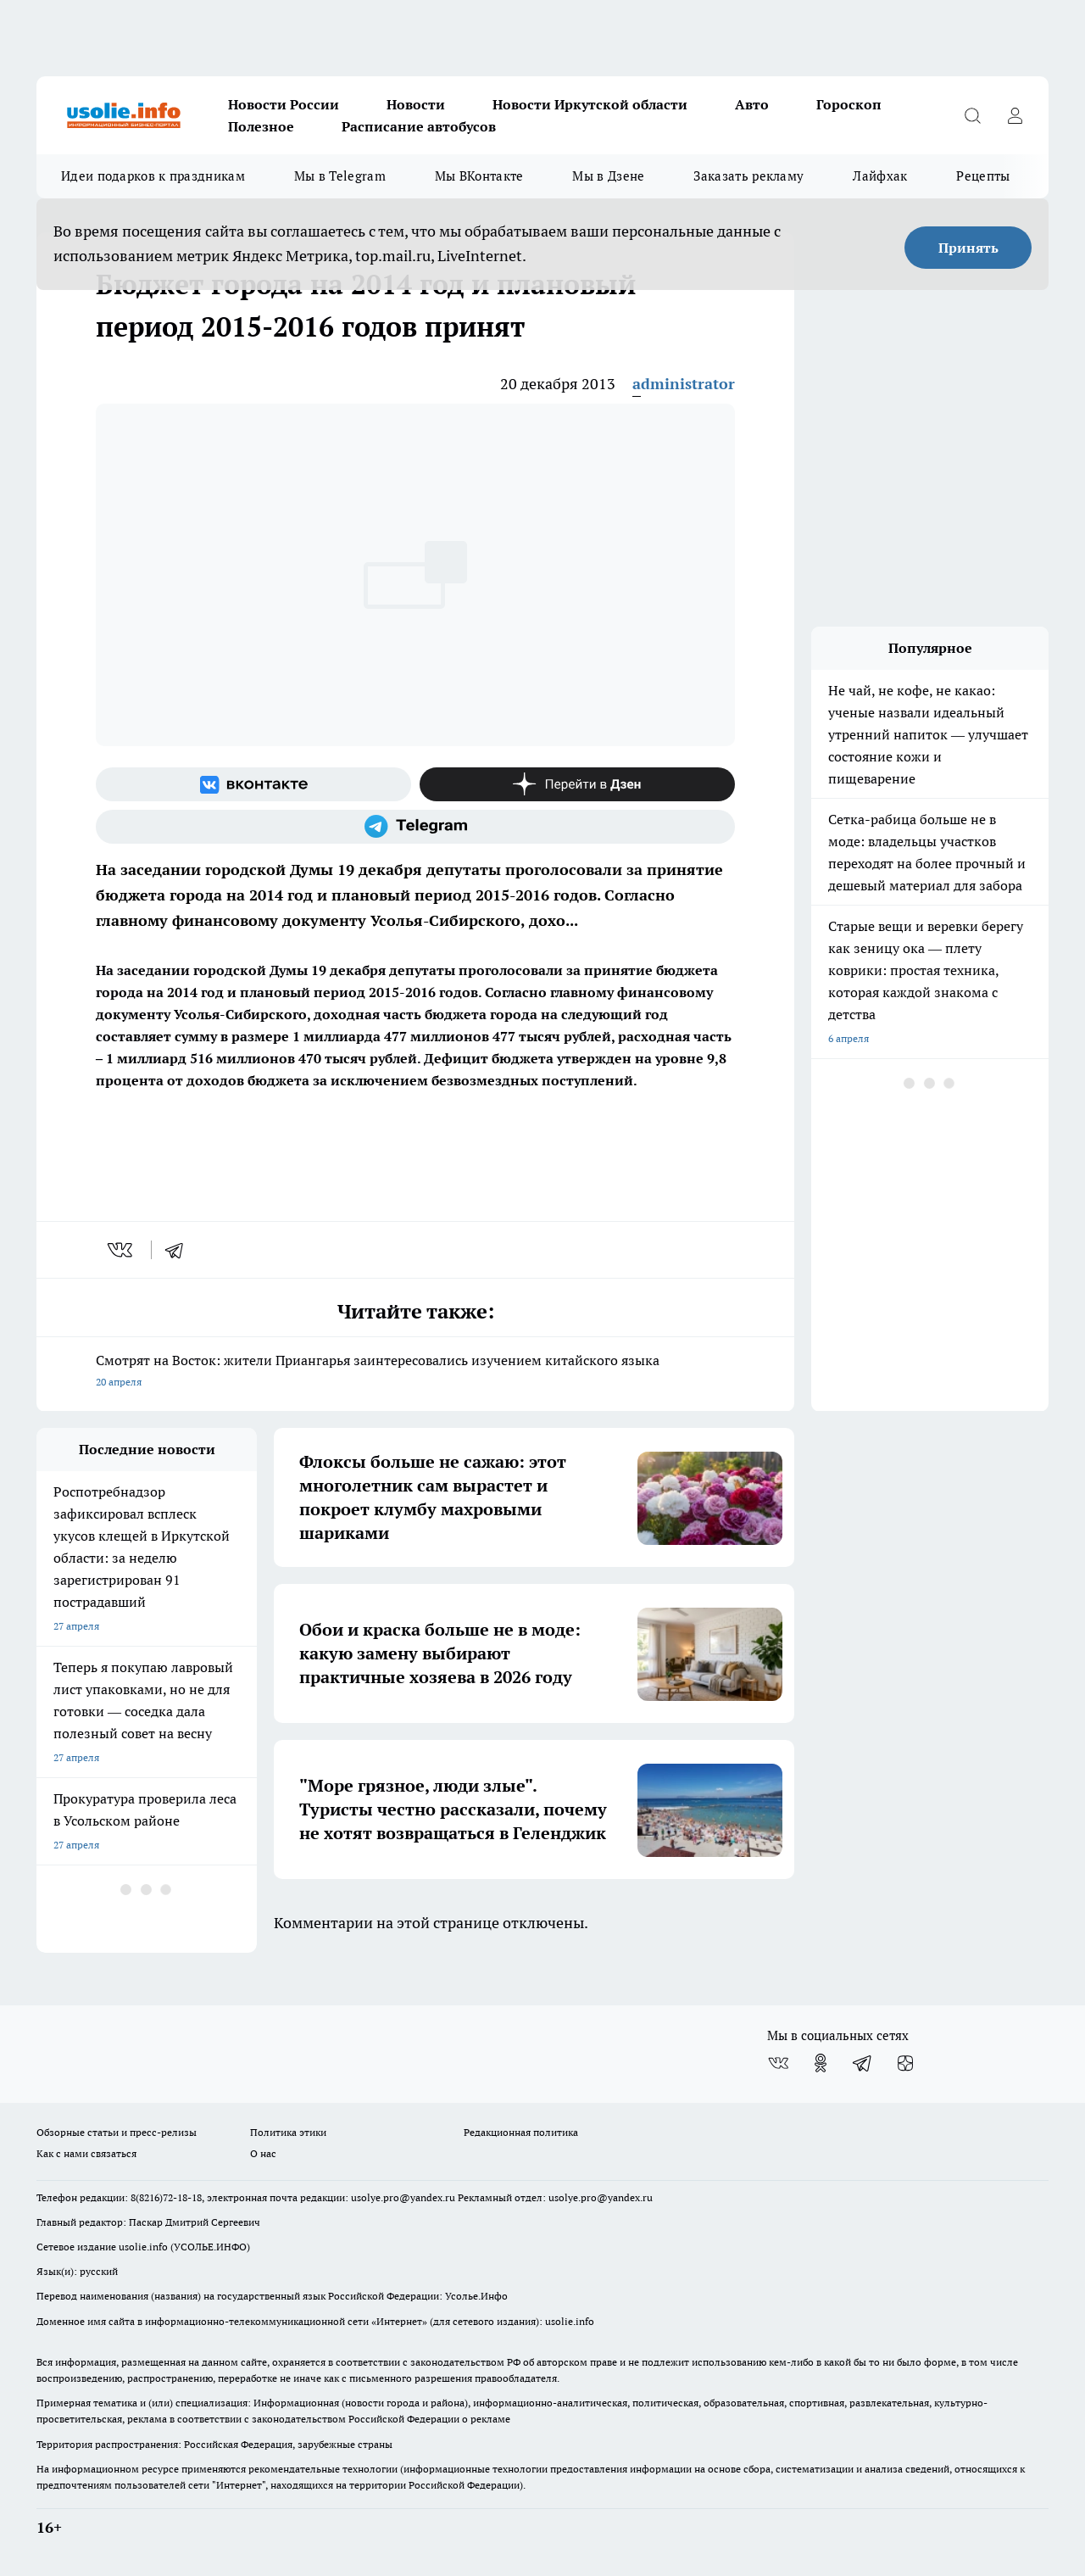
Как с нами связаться (86, 2153)
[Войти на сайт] (1015, 115)
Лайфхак (880, 176)
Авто (752, 104)
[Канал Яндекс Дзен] (577, 784)
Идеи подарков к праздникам (153, 176)
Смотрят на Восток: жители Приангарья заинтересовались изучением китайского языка (415, 1372)
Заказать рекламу (748, 176)
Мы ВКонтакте (479, 176)
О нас (263, 2153)
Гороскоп (849, 104)
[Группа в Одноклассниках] (820, 2063)
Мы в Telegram (340, 176)
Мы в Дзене (608, 176)
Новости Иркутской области (589, 104)
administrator (683, 383)
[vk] (121, 1250)
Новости (416, 104)
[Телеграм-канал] (415, 827)
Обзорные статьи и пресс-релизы (116, 2132)
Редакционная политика (521, 2132)
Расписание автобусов (419, 126)
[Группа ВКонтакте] (253, 784)
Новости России (283, 104)
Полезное (261, 126)
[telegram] (180, 1250)
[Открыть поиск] (972, 115)
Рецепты (983, 176)
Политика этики (288, 2132)
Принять (968, 247)
